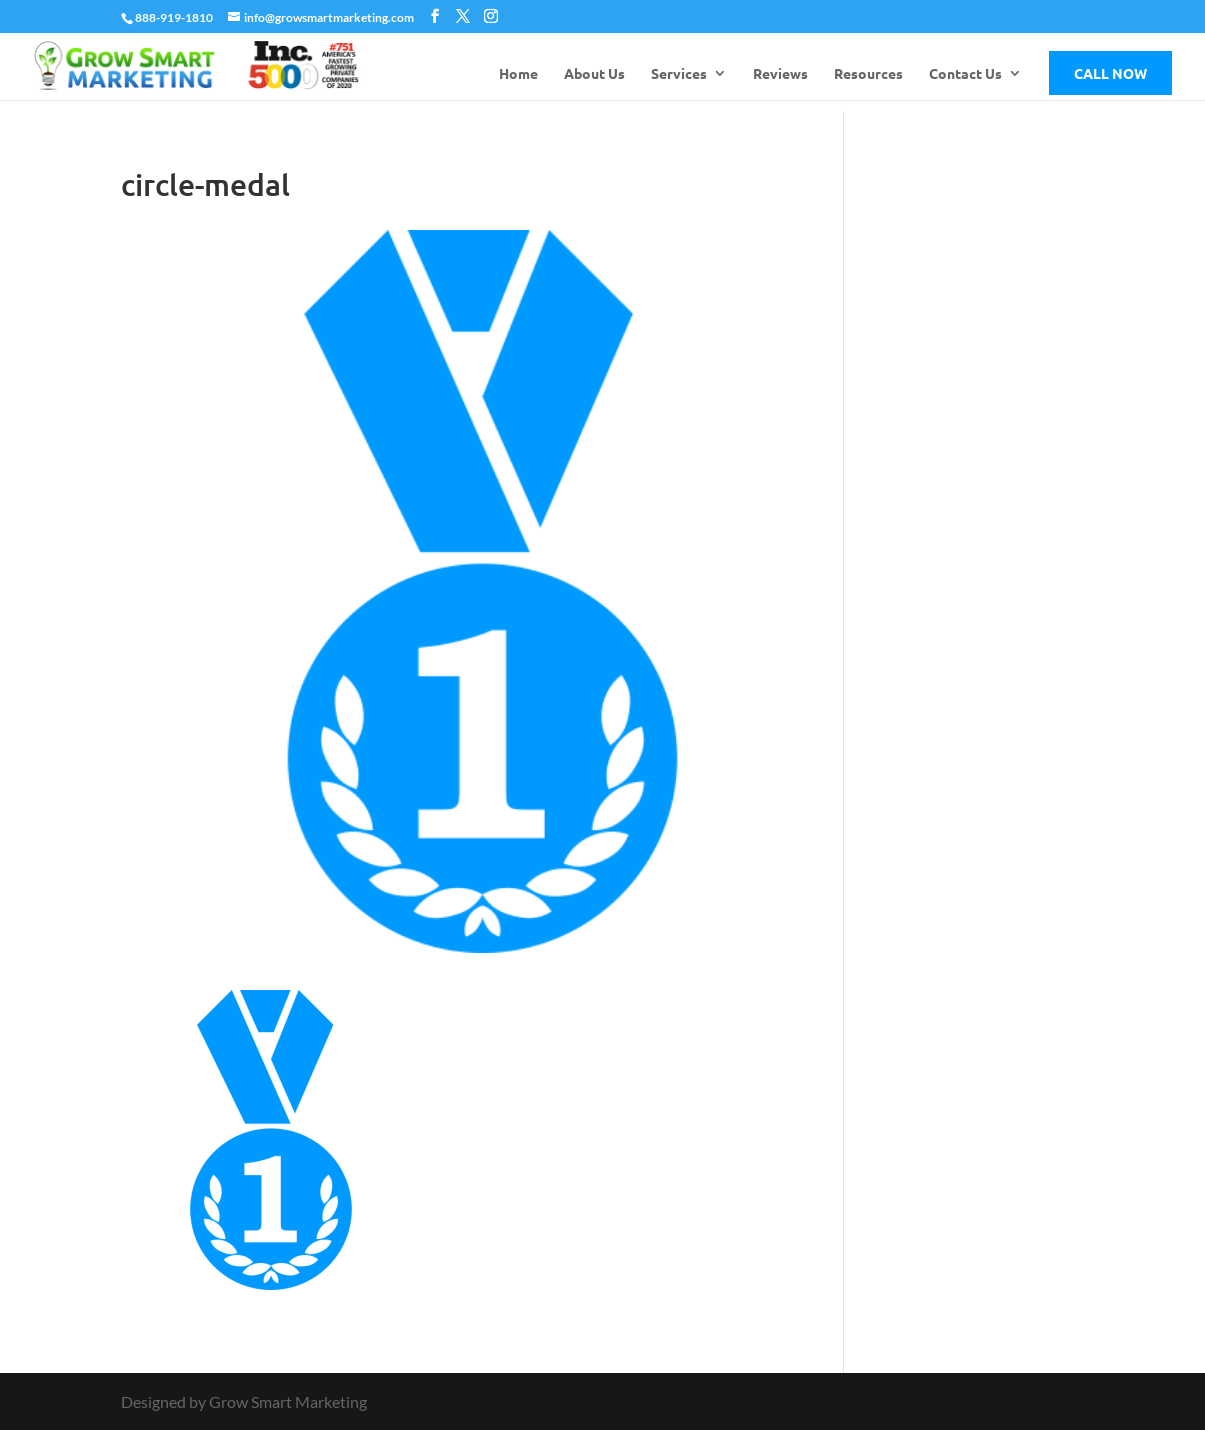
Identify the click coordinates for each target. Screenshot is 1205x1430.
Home (518, 74)
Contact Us (965, 74)
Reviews (780, 74)
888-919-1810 (174, 17)
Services (679, 74)
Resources (868, 74)
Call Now (1110, 73)
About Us (594, 74)
